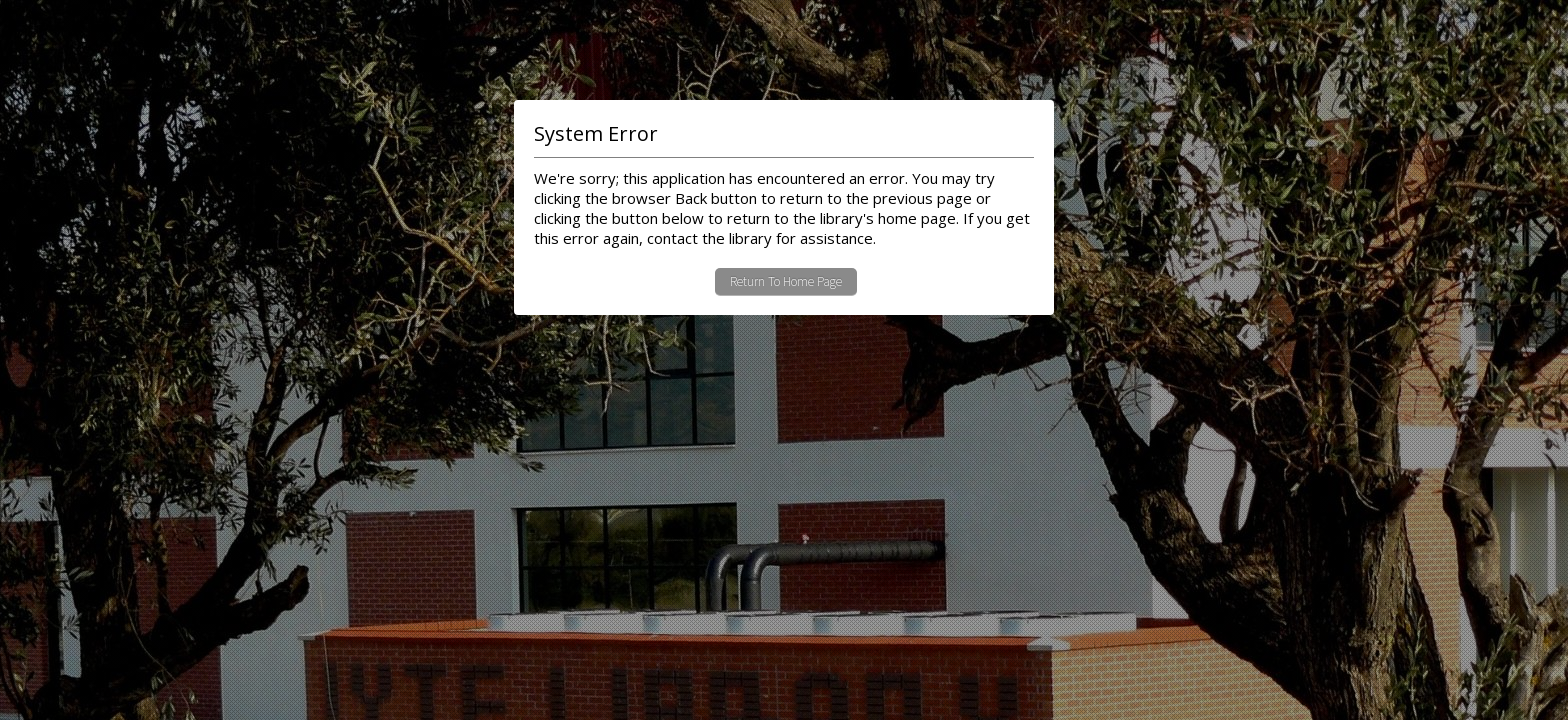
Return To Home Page (786, 281)
